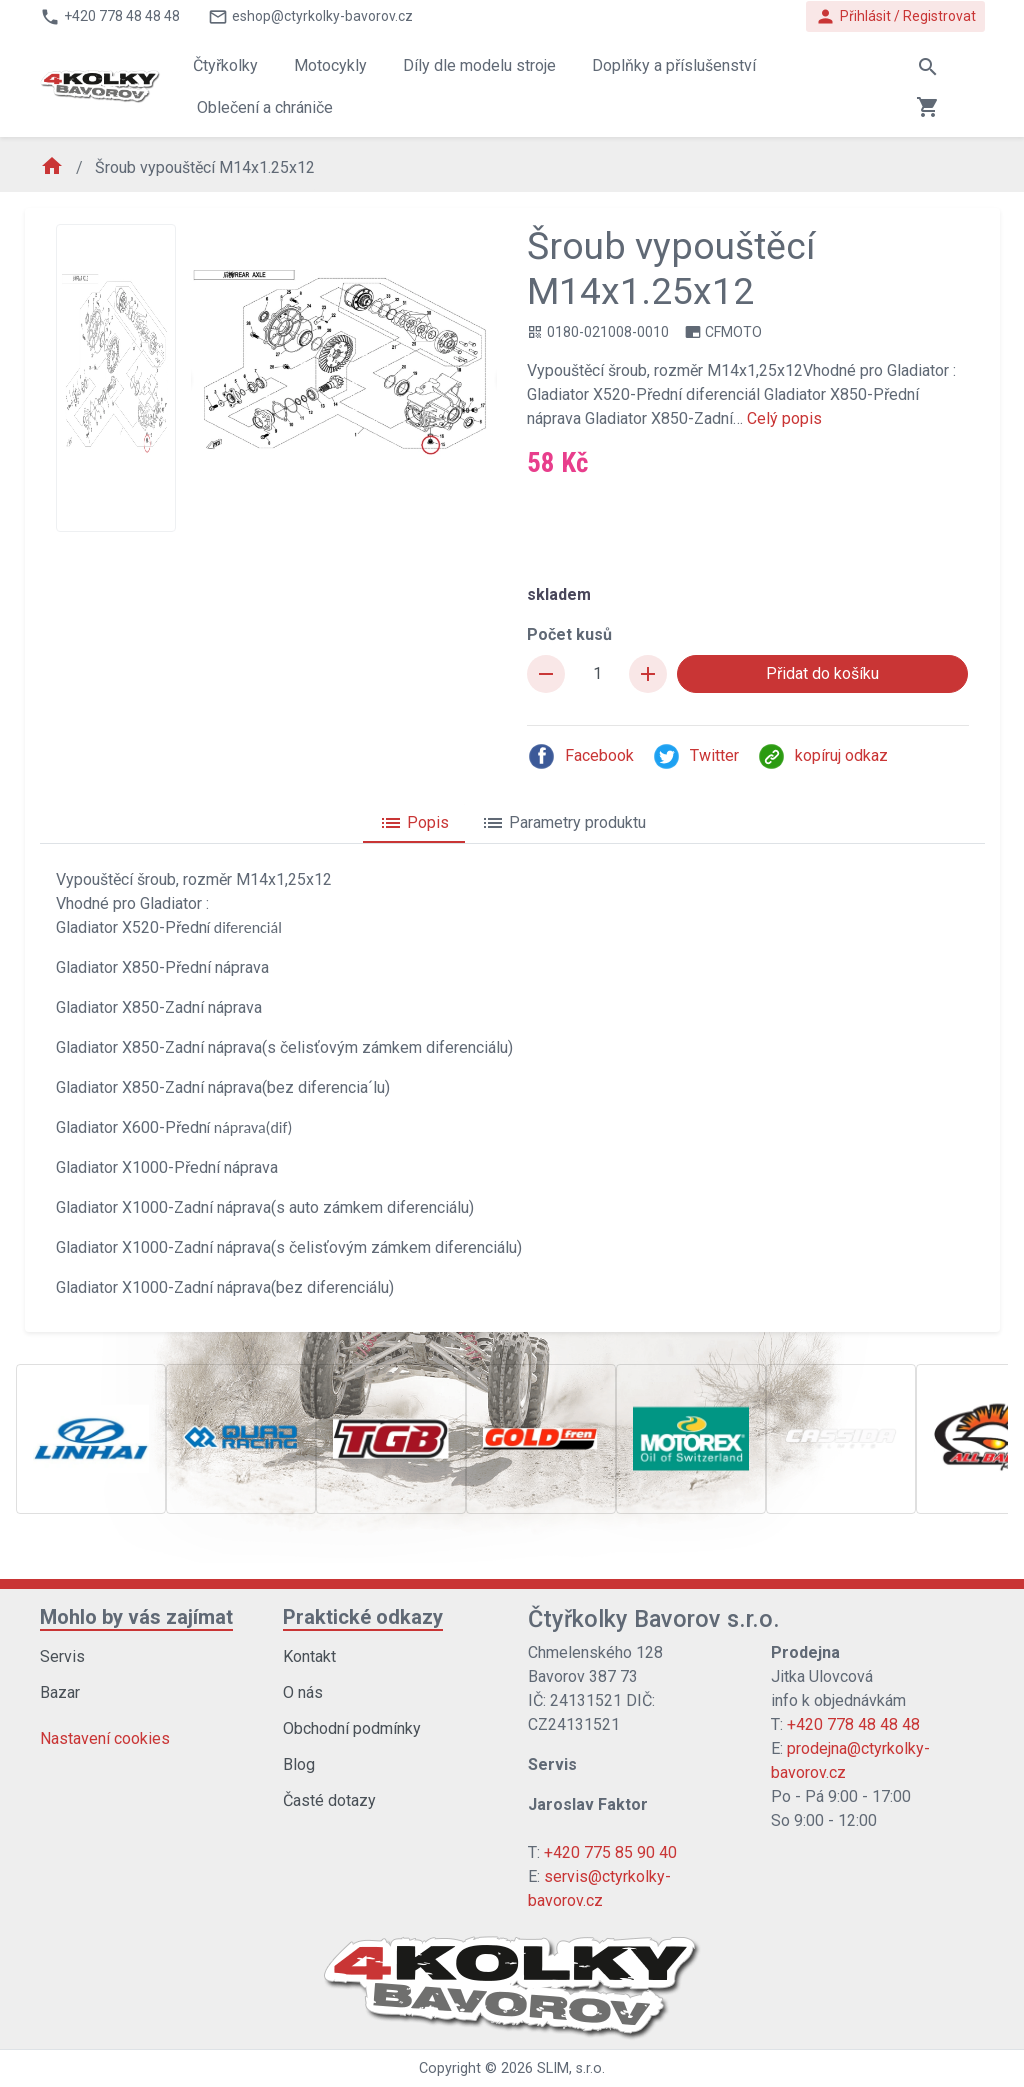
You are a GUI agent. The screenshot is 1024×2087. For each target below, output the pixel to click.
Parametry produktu (563, 823)
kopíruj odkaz (822, 756)
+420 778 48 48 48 (853, 1724)
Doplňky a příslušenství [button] (674, 65)
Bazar (60, 1692)
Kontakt (309, 1656)
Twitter (695, 756)
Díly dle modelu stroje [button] (479, 65)
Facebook (580, 756)
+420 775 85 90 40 (610, 1852)
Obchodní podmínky (352, 1728)
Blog (299, 1764)
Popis (414, 823)
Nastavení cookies (105, 1738)
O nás (303, 1692)
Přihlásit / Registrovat (895, 16)
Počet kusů (569, 634)
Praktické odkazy (363, 1617)
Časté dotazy (329, 1800)
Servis (62, 1656)
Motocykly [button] (330, 65)
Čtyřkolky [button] (225, 65)
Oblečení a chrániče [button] (265, 107)
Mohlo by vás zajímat (136, 1617)
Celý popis (784, 418)
